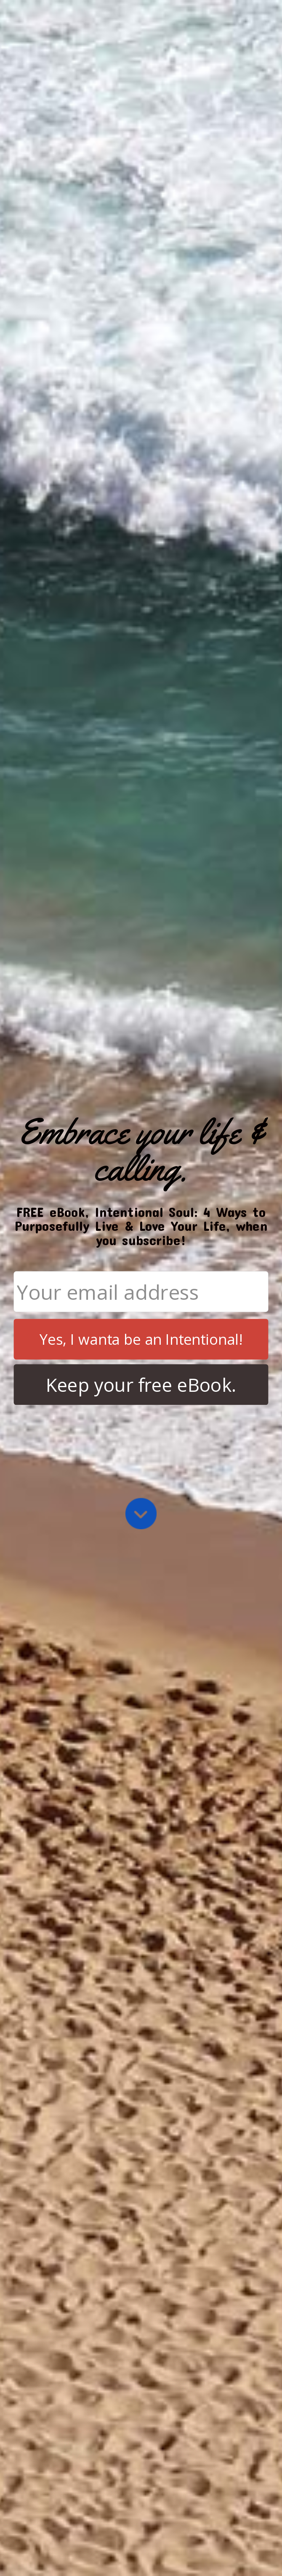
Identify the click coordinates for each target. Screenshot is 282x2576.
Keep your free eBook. (141, 1384)
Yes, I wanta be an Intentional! (141, 1339)
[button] (140, 1150)
